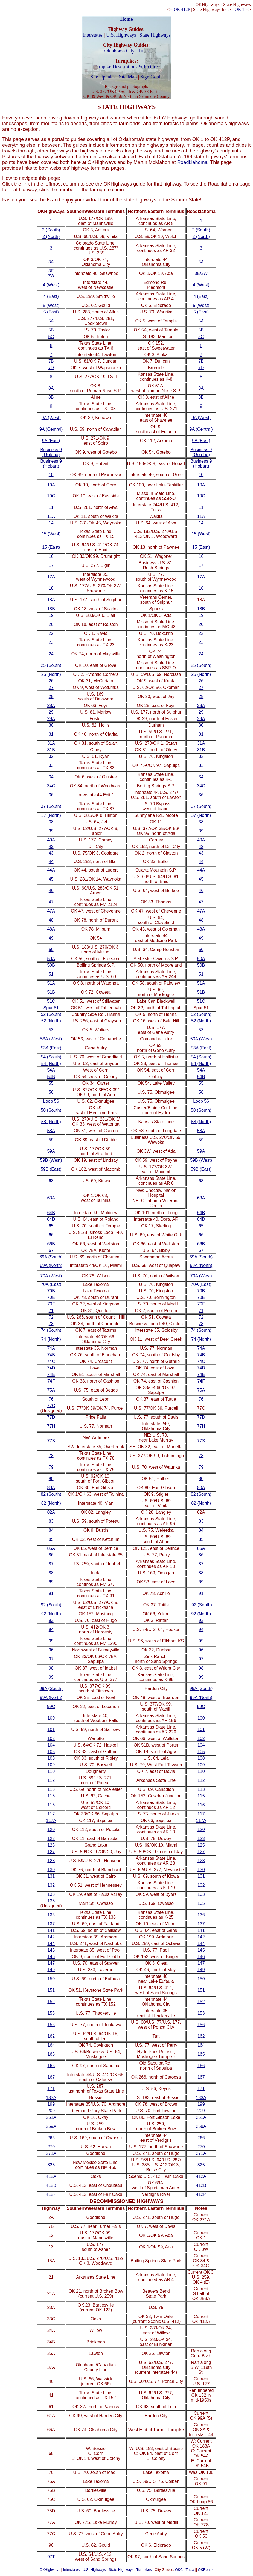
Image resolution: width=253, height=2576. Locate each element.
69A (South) (51, 1257)
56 (51, 1092)
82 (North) (51, 1503)
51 (51, 974)
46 (51, 890)
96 (51, 1650)
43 (51, 853)
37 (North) (51, 815)
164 (51, 2045)
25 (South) (51, 665)
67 (51, 1250)
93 (51, 1620)
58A (51, 1130)
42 (51, 846)
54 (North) (51, 1063)
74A (51, 1348)
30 (51, 725)
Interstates (92, 35)
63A (51, 1198)
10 (51, 474)
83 (51, 1521)
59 (51, 1139)
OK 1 (239, 9)
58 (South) (51, 1110)
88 (51, 1573)
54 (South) (51, 1057)
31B (51, 749)
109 (51, 1764)
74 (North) (51, 1339)
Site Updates (103, 77)
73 (51, 1323)
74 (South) (51, 1330)
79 (51, 1467)
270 (51, 2146)
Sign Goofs (151, 77)
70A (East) (51, 1284)
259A (51, 2126)
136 (51, 1914)
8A (51, 388)
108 (51, 1758)
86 (51, 1555)
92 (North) (51, 1614)
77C (51, 1405)
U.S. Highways (121, 35)
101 (51, 1729)
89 (51, 1582)
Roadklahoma (192, 162)
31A (51, 743)
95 (51, 1641)
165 (51, 2054)
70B (51, 1291)
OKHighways (50, 2570)
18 (51, 588)
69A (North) (51, 1265)
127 (51, 1851)
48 (51, 920)
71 (51, 1310)
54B (51, 1076)
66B (51, 1244)
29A (51, 718)
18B (51, 608)
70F (51, 1304)
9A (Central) (51, 429)
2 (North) (51, 236)
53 (51, 1030)
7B (51, 361)
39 (51, 831)
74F (51, 1381)
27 (51, 687)
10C (51, 496)
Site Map (128, 77)
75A (51, 1390)
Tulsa (143, 51)
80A (51, 1487)
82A (51, 1512)
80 (51, 1478)
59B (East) (51, 1169)
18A (51, 599)
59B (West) (51, 1160)
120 (51, 1829)
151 (51, 1990)
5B (51, 330)
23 (51, 642)
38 (51, 822)
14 (51, 523)
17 (51, 565)
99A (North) (51, 1697)
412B (51, 2185)
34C (51, 786)
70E (51, 1297)
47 (51, 902)
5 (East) (51, 312)
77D (51, 1417)
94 (51, 1629)
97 (51, 1659)
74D (51, 1368)
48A (51, 929)
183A (51, 2097)
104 (51, 1745)
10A (51, 485)
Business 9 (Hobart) (51, 463)
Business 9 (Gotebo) (51, 452)
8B (51, 397)
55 (51, 1083)
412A (51, 2176)
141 (51, 1930)
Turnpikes (144, 2570)
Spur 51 (51, 1007)
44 (51, 861)
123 (51, 1838)
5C (51, 336)
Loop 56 (51, 1101)
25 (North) (51, 674)
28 (51, 696)
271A (51, 2153)
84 (51, 1530)
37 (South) (51, 806)
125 (51, 1845)
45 (51, 879)
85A (51, 1548)
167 (51, 2077)
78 (51, 1455)
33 (51, 765)
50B (51, 965)
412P (51, 2194)
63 (51, 1180)
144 (51, 1943)
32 (51, 756)
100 (51, 1718)
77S (51, 1441)
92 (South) (51, 1605)
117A (51, 1820)
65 (51, 1226)
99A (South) (51, 1688)
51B (51, 992)
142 (51, 1937)
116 (51, 1805)
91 (51, 1593)
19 (51, 615)
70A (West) (51, 1276)
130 (51, 1869)
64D (51, 1219)
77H (51, 1426)
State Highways (154, 35)
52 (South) (51, 1014)
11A (51, 516)
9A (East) (51, 440)
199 (51, 2104)
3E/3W (201, 273)
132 (51, 1885)
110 (51, 1771)
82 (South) (51, 1494)
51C (51, 1001)
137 (51, 1923)
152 (51, 2001)
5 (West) (51, 305)
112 (51, 1780)
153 (51, 2013)
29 (51, 712)
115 (51, 1796)
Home (126, 19)
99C (51, 1706)
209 (51, 2110)
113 (51, 1789)
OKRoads (205, 2570)
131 (51, 1876)
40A (51, 840)
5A (51, 321)
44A (51, 870)
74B (51, 1354)
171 (51, 2088)
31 (51, 734)
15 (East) (51, 547)
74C (51, 1361)
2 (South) (51, 230)
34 (51, 776)
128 (51, 1860)
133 (51, 1894)
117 (51, 1814)
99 (51, 1677)
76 (51, 1399)
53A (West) (51, 1039)
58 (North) (51, 1121)
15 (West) (51, 534)
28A (51, 705)
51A (51, 983)
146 (51, 1956)
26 (51, 681)
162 (51, 2036)
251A (51, 2117)
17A (51, 576)
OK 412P (182, 9)
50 (51, 949)
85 (51, 1539)
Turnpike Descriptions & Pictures (127, 66)
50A (51, 958)
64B (51, 1212)
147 (51, 1963)
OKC (179, 2570)
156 (51, 2024)
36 (51, 795)
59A (51, 1151)
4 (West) (51, 285)
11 (51, 507)
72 (51, 1317)
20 (51, 624)
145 (51, 1950)
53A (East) (51, 1048)
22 (51, 633)
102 (51, 1738)
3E (51, 271)
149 (51, 1969)
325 (51, 2165)
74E (51, 1374)
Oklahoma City (119, 51)
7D (51, 367)
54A (51, 1070)
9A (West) (51, 417)
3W (51, 276)
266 (51, 2137)
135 (51, 1901)
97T (51, 2556)
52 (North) (51, 1021)
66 (51, 1235)
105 (51, 1751)
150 (51, 1978)
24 (51, 654)
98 (51, 1668)
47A (51, 911)
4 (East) (51, 296)
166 (51, 2065)
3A (51, 262)
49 (51, 938)
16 (51, 556)
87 (51, 1564)
